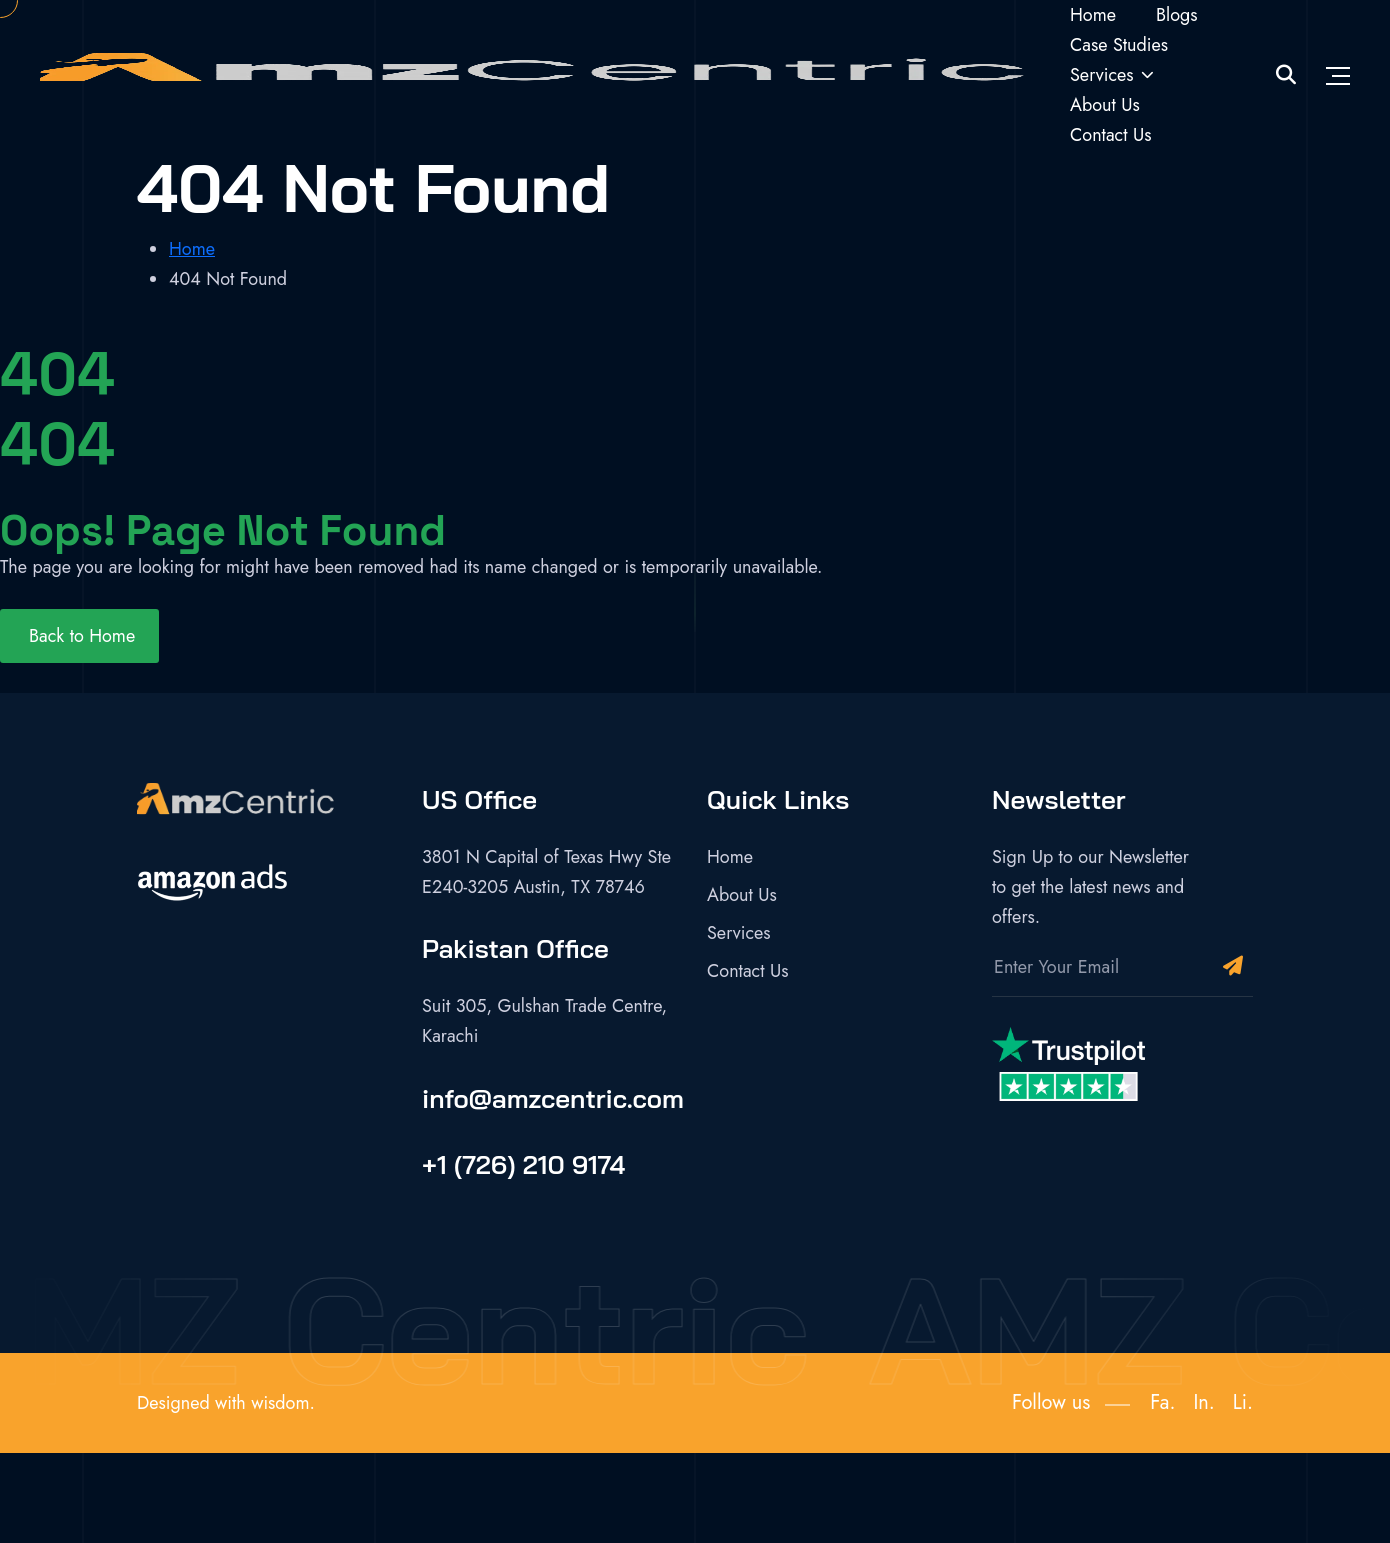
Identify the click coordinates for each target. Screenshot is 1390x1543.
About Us (1105, 105)
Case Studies (1119, 45)
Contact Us (1110, 135)
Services (1102, 75)
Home (1093, 15)
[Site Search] (1286, 75)
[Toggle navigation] (1338, 75)
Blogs (1177, 15)
